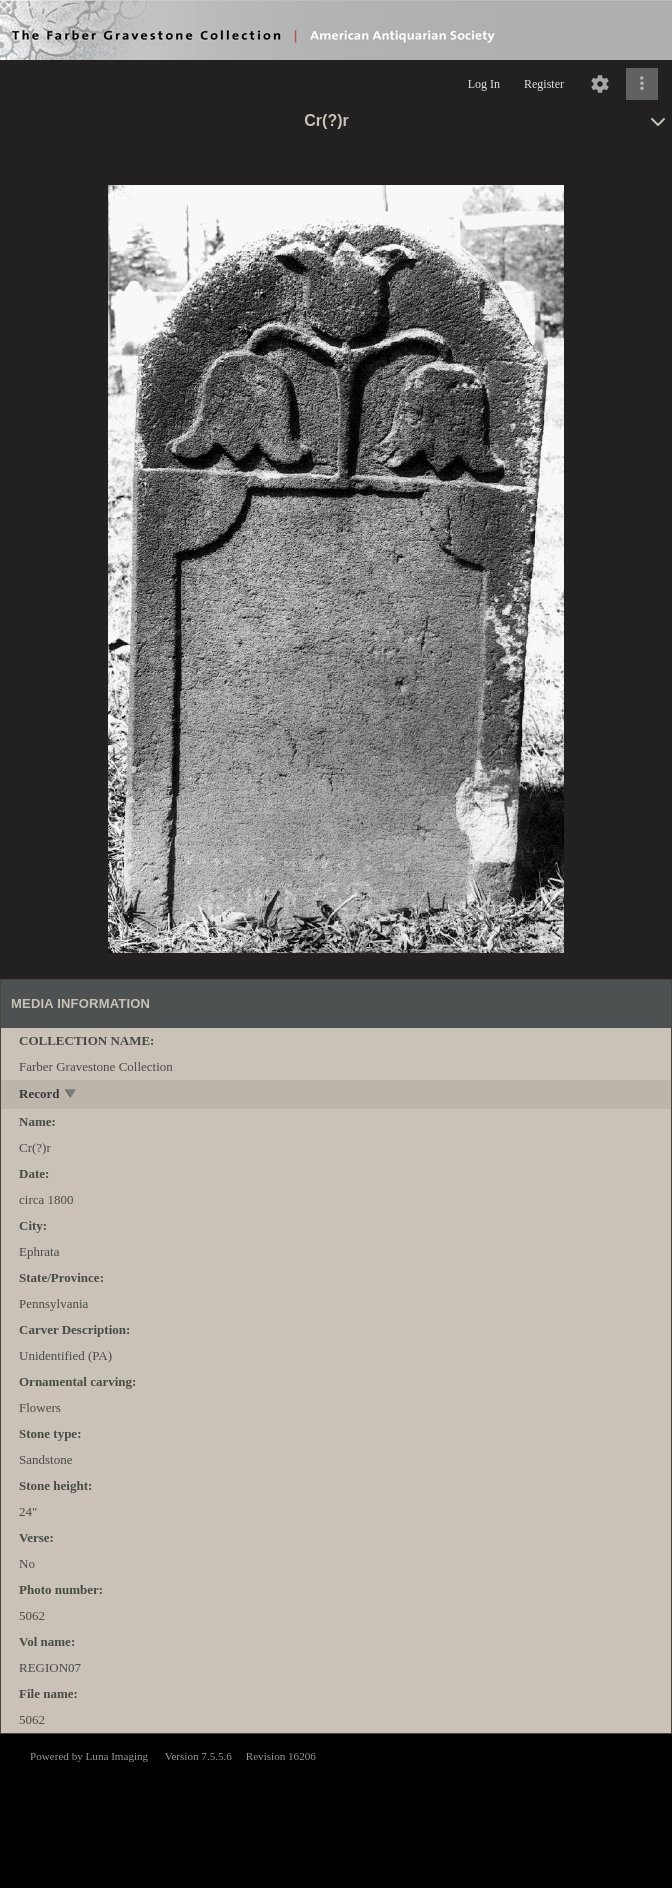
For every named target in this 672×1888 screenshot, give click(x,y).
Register (544, 84)
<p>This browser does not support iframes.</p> (336, 1809)
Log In (484, 84)
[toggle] (71, 1095)
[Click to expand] (642, 84)
